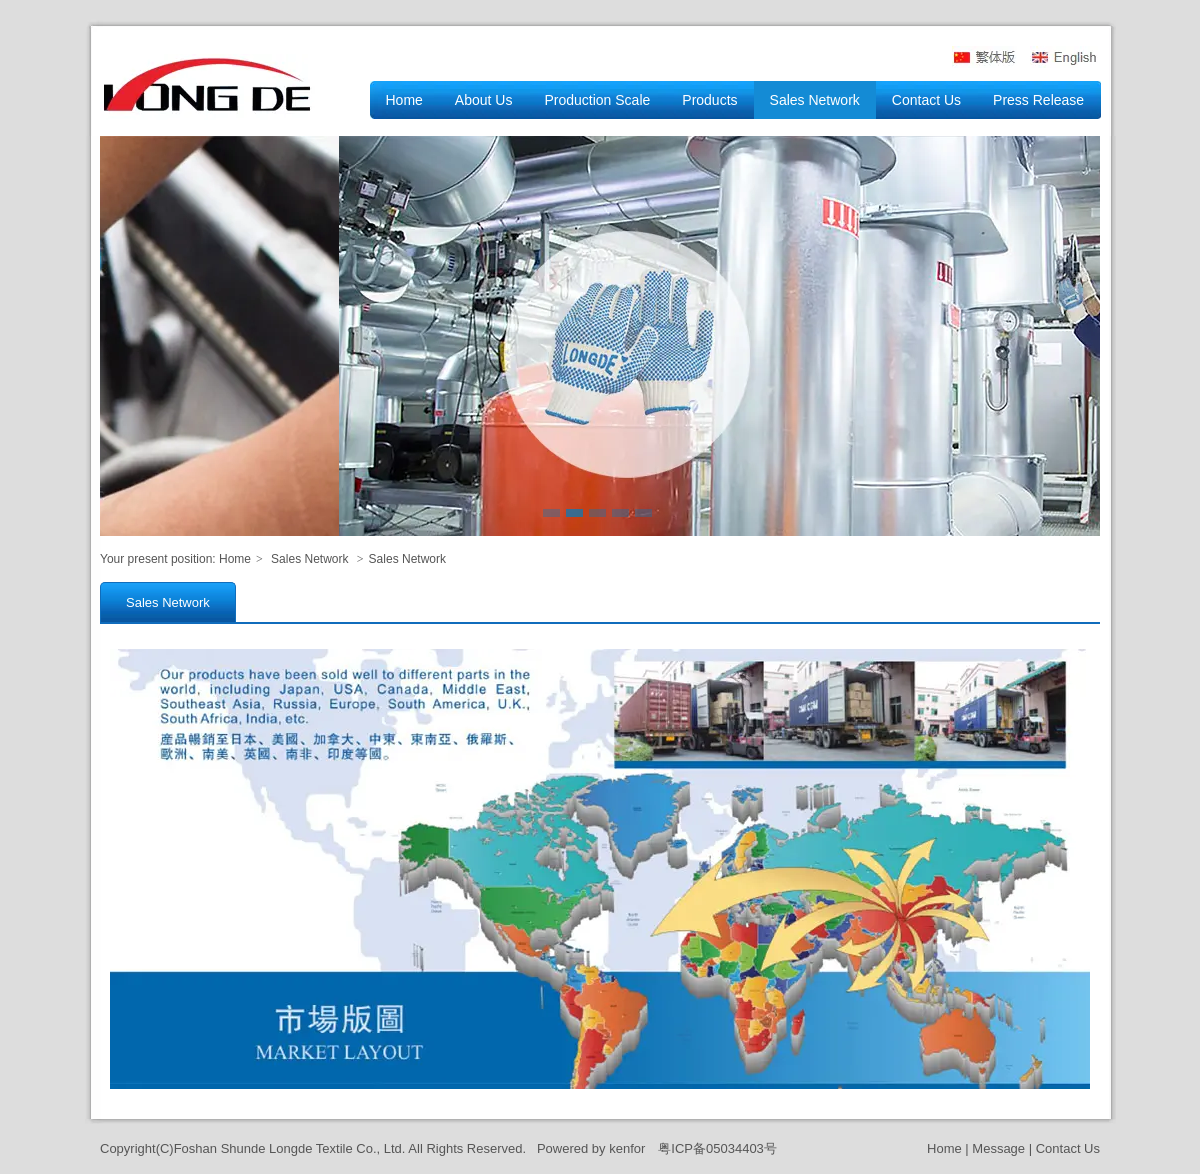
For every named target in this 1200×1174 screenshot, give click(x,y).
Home (235, 559)
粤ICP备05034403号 (717, 1148)
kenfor (627, 1148)
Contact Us (1068, 1148)
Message (998, 1148)
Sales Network (309, 559)
